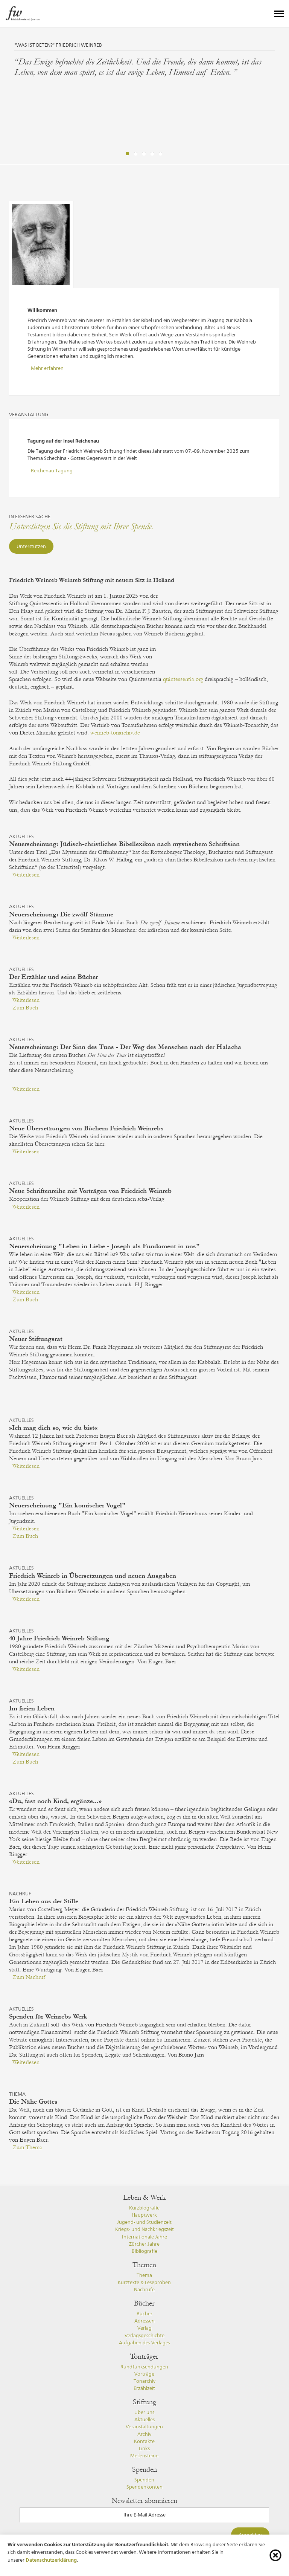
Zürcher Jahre (144, 2244)
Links (144, 2448)
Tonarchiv (144, 2381)
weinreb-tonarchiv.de (115, 732)
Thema (144, 2275)
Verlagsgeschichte (144, 2335)
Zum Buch (25, 1007)
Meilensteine (144, 2455)
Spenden (144, 2480)
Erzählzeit (144, 2388)
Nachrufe (144, 2289)
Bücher (144, 2313)
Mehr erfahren (47, 368)
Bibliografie (144, 2251)
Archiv (144, 2434)
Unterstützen (31, 546)
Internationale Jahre (144, 2237)
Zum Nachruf (28, 1977)
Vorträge (144, 2374)
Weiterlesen (26, 874)
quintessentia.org (183, 679)
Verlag (144, 2328)
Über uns (144, 2412)
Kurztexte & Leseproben (144, 2282)
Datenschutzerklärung (51, 2560)
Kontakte (144, 2441)
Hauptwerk (144, 2215)
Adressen (144, 2321)
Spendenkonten (144, 2487)
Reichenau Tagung (52, 470)
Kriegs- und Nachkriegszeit (144, 2229)
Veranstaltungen (144, 2426)
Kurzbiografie (144, 2208)
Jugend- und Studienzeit (144, 2222)
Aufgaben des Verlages (144, 2342)
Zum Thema (27, 2147)
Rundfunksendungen (144, 2367)
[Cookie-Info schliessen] (275, 2555)
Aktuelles (144, 2419)
